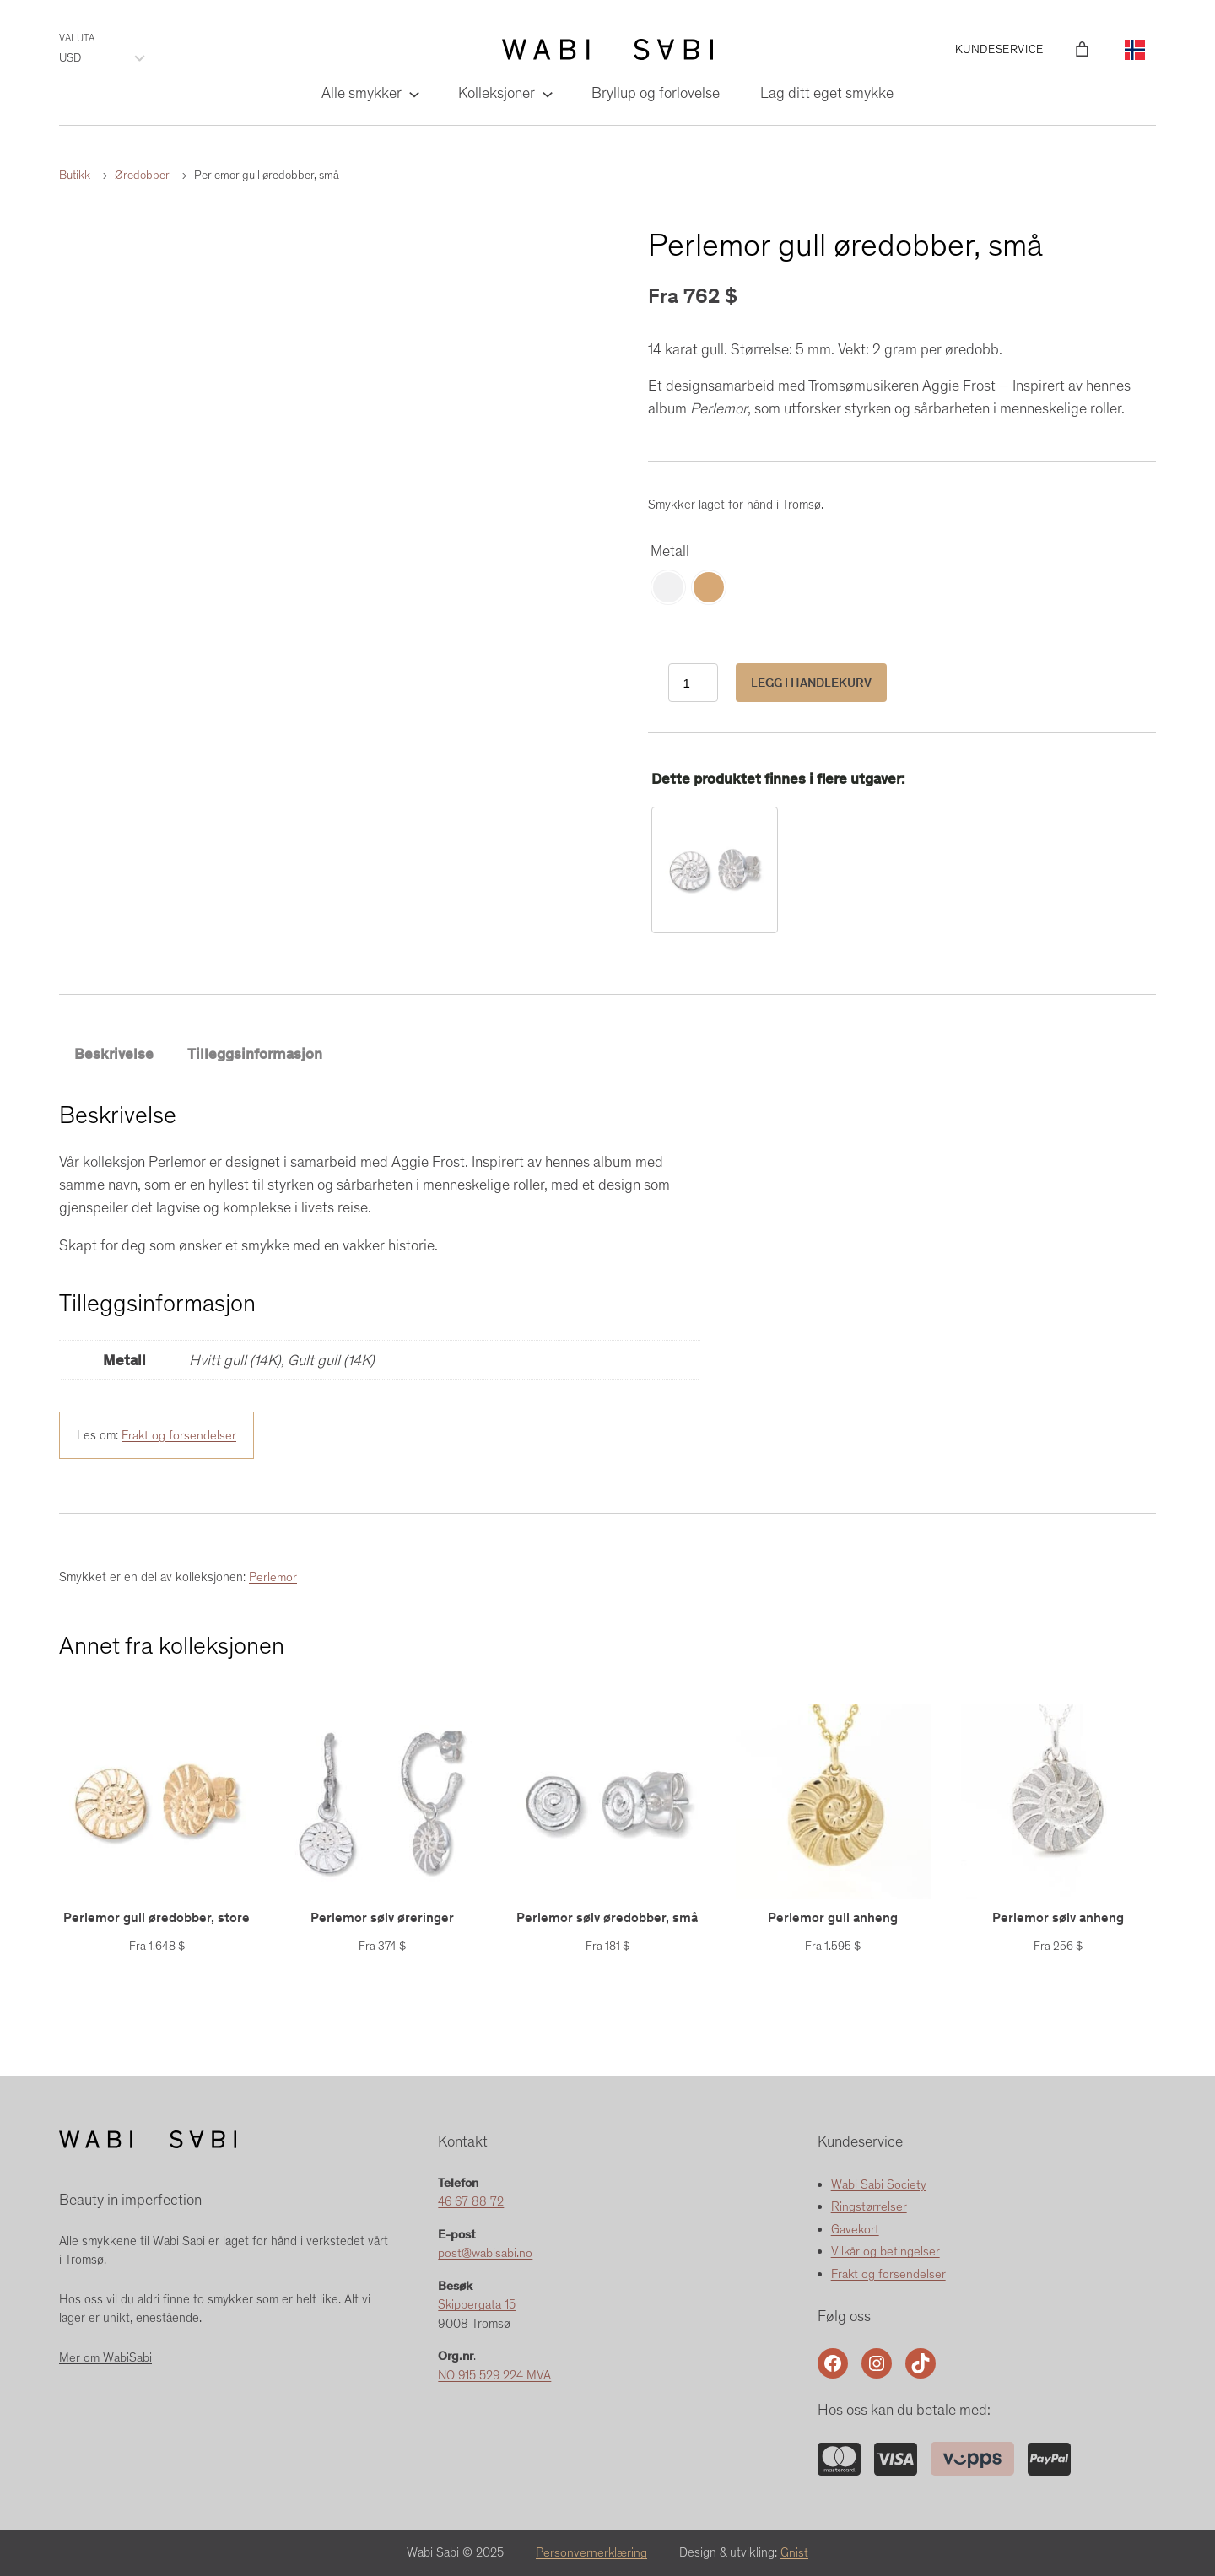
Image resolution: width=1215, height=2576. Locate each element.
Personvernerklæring (592, 2553)
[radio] (668, 587)
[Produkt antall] (693, 683)
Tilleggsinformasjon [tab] (254, 1054)
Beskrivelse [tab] (114, 1054)
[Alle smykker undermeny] (413, 93)
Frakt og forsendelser (179, 1435)
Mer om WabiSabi (105, 2357)
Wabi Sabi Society (878, 2184)
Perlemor (273, 1577)
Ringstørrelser (869, 2207)
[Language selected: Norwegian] (1135, 50)
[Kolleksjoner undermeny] (546, 93)
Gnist (795, 2553)
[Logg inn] (1057, 50)
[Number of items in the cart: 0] (1082, 49)
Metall (670, 551)
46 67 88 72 (471, 2202)
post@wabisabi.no (485, 2253)
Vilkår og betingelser (886, 2252)
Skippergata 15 (477, 2305)
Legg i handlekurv (811, 682)
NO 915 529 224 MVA (496, 2375)
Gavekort (855, 2229)
